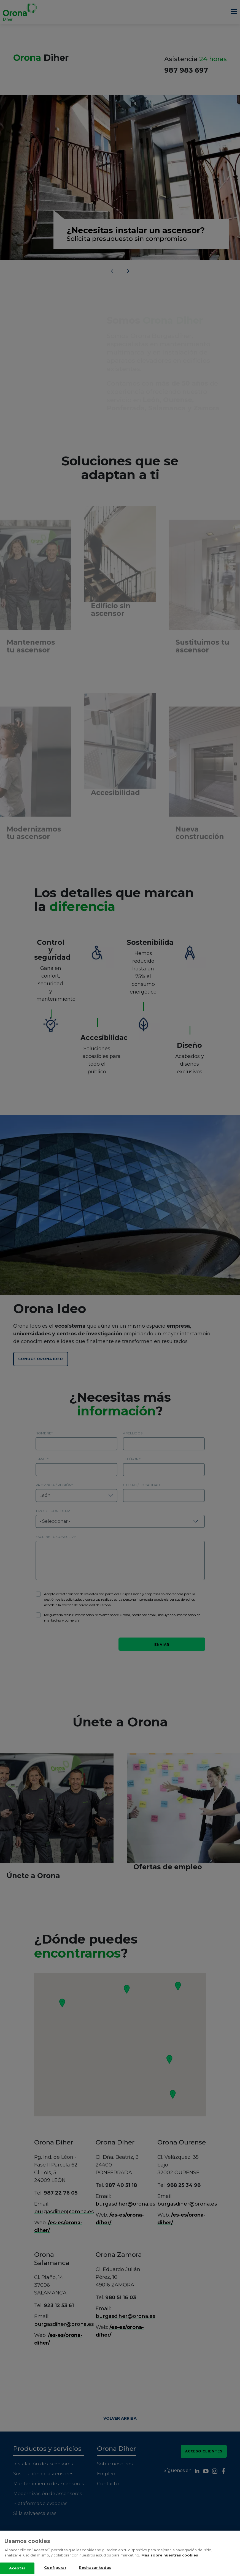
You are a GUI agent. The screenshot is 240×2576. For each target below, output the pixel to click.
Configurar (55, 2570)
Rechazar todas (95, 2570)
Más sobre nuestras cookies (169, 2557)
